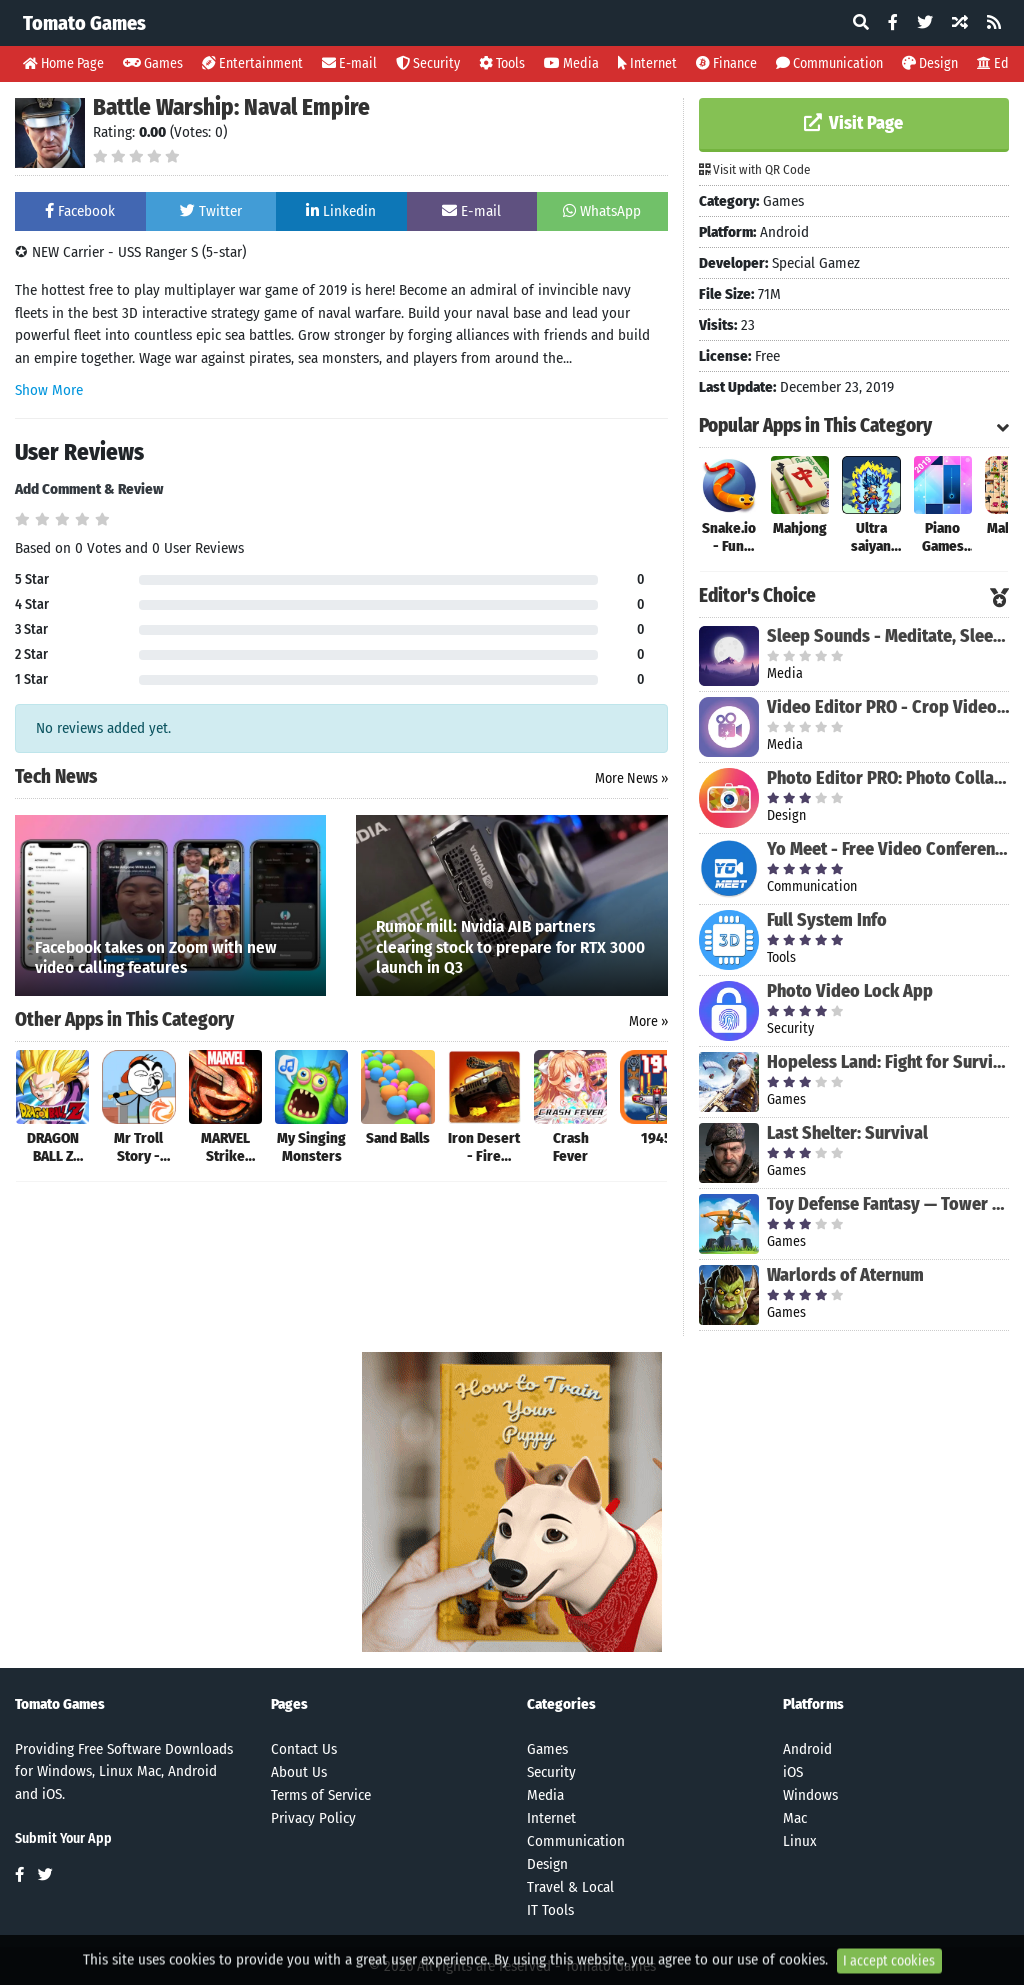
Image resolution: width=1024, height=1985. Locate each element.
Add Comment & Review (89, 489)
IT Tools (550, 1910)
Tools (502, 63)
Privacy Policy (313, 1818)
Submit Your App (63, 1838)
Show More (49, 390)
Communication (829, 63)
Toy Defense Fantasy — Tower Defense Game (888, 1204)
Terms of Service (321, 1795)
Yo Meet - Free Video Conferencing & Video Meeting (888, 849)
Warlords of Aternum (845, 1275)
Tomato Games (84, 23)
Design (930, 63)
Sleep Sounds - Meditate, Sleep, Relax (888, 636)
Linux (800, 1841)
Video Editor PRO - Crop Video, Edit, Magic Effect (888, 707)
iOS (793, 1772)
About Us (299, 1772)
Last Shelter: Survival (847, 1133)
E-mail (349, 63)
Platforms (813, 1704)
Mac (795, 1818)
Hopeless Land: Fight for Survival (888, 1062)
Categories (561, 1704)
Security (428, 63)
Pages (289, 1704)
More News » (631, 778)
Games (153, 63)
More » (648, 1021)
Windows (810, 1795)
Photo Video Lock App (850, 991)
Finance (726, 63)
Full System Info (827, 920)
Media (571, 63)
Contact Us (304, 1749)
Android (807, 1749)
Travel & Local (570, 1887)
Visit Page (853, 123)
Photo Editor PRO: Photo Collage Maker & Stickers (888, 778)
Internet (647, 63)
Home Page (63, 63)
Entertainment (252, 63)
